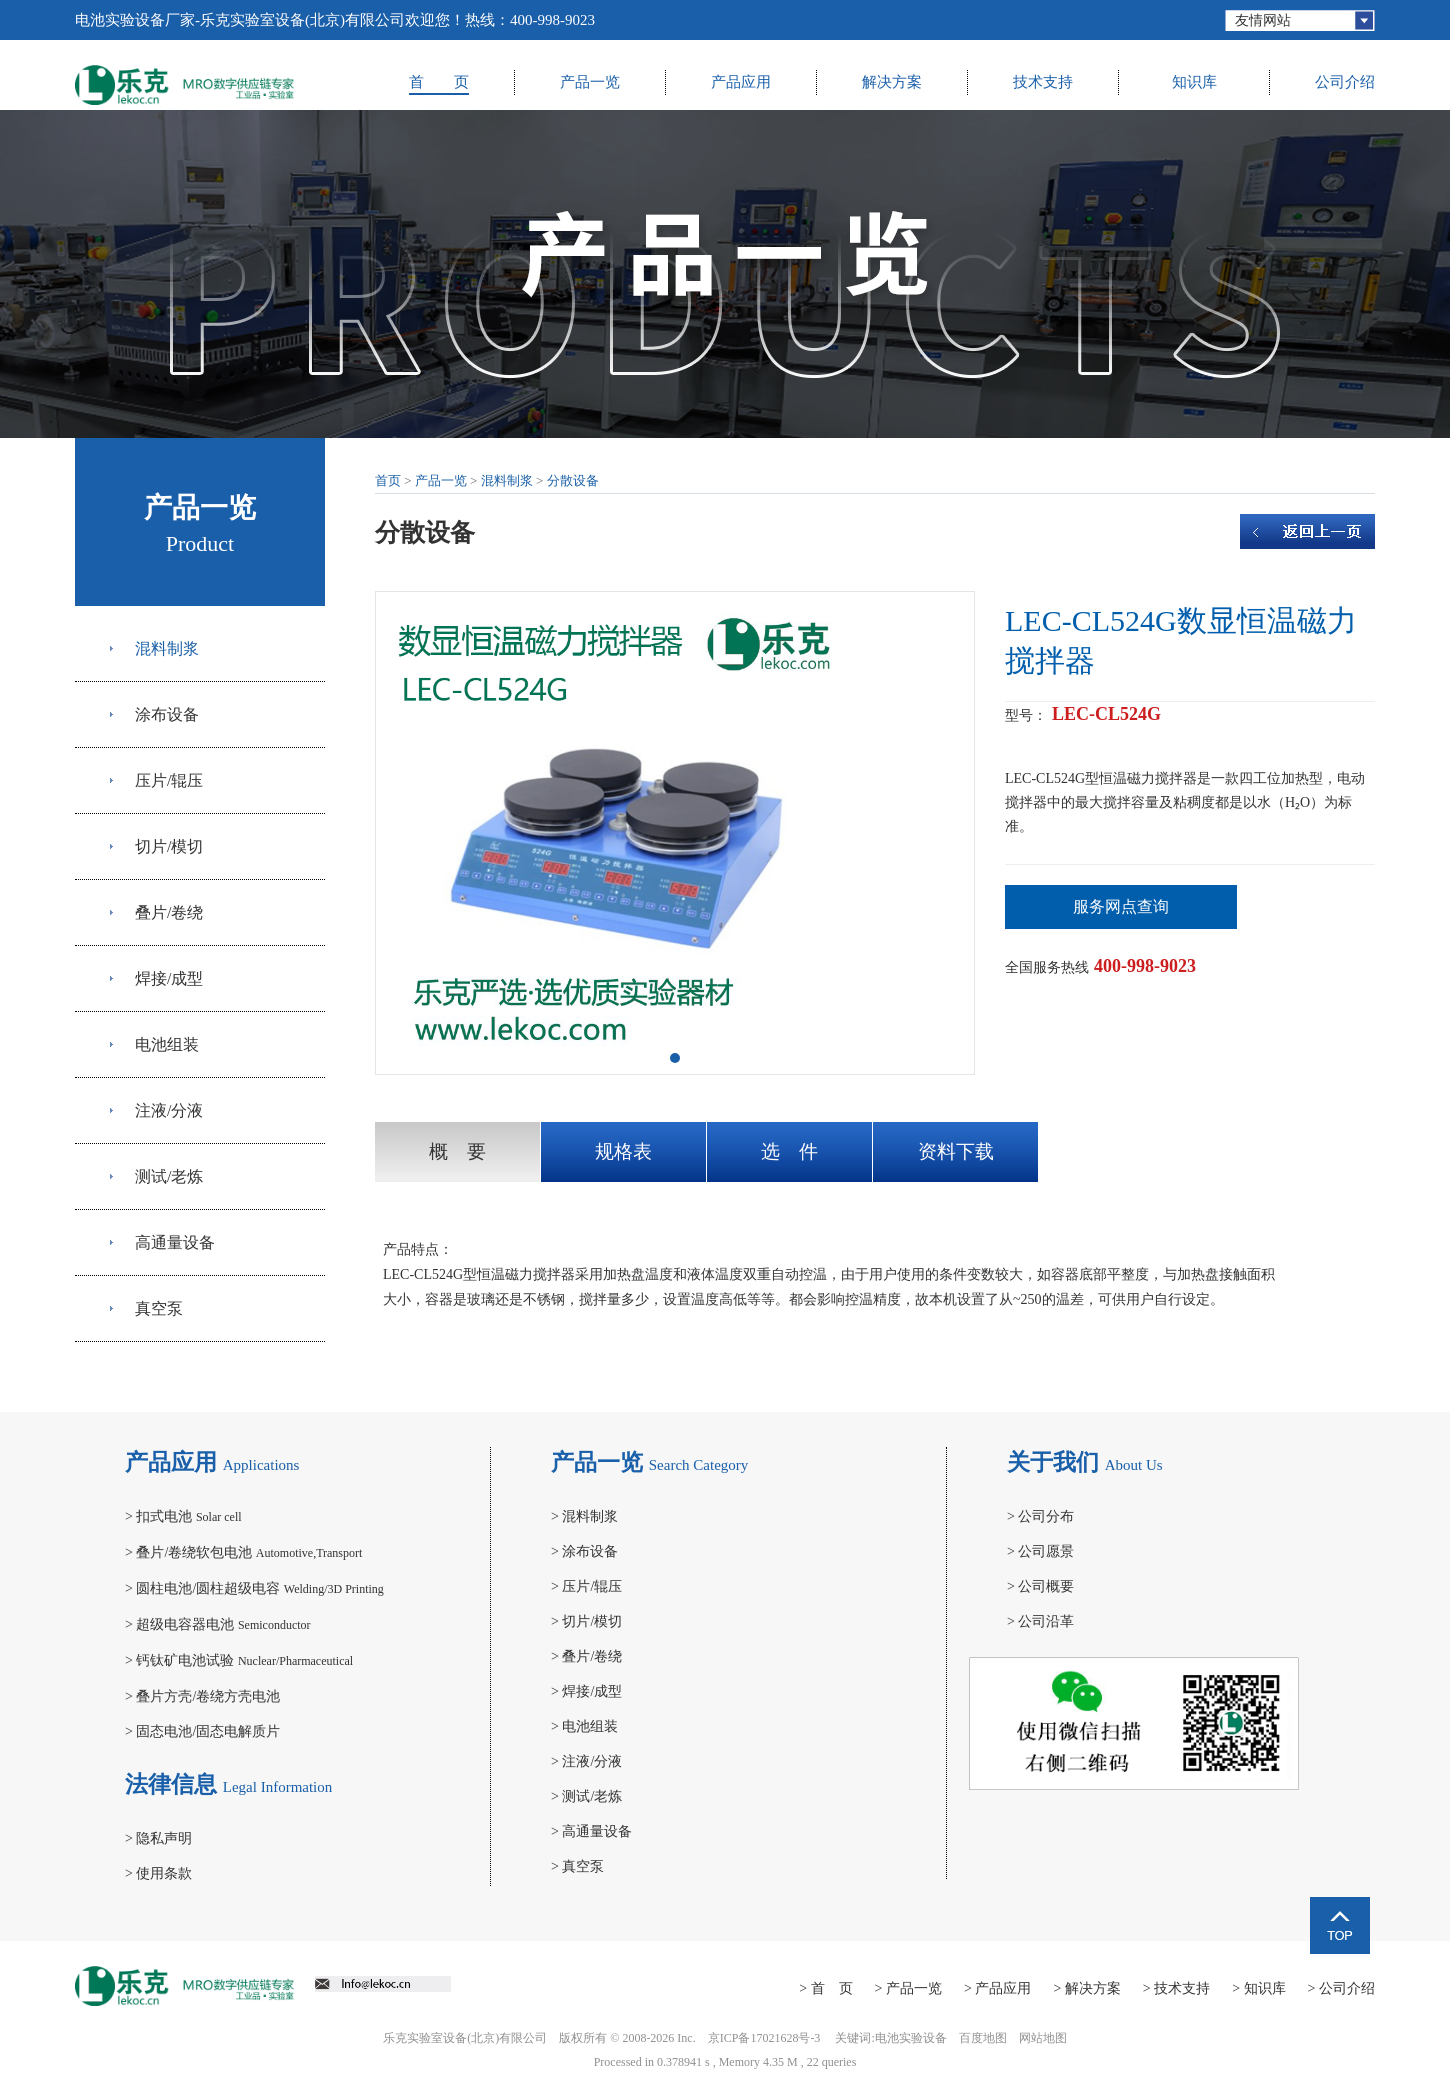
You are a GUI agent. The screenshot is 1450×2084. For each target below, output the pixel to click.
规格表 (623, 1151)
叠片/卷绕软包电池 (243, 1552)
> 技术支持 (1176, 1988)
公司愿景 (1040, 1551)
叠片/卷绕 (169, 912)
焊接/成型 (169, 978)
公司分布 (1040, 1516)
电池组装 (167, 1044)
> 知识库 (1258, 1988)
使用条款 (158, 1873)
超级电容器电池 (218, 1624)
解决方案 (892, 82)
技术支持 (1043, 82)
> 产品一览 (908, 1988)
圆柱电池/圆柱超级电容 (254, 1588)
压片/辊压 (169, 780)
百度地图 (983, 2038)
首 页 (439, 82)
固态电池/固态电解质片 (202, 1731)
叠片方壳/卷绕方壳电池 (202, 1696)
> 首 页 (825, 1988)
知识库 (1194, 82)
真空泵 (159, 1308)
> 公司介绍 (1341, 1988)
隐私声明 (158, 1838)
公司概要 (1040, 1586)
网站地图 (1043, 2038)
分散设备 (573, 480)
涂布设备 (167, 714)
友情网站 (1263, 20)
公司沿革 (1040, 1621)
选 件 (789, 1151)
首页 (388, 480)
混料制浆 (167, 648)
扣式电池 (183, 1516)
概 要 (457, 1151)
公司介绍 (1345, 82)
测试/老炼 (169, 1176)
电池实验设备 (911, 2038)
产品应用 (741, 82)
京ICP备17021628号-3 (764, 2038)
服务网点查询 (1121, 906)
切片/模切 (169, 846)
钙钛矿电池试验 (239, 1660)
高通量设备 (175, 1242)
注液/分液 (169, 1110)
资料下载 (956, 1151)
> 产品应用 (997, 1988)
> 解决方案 (1086, 1988)
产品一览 (590, 82)
